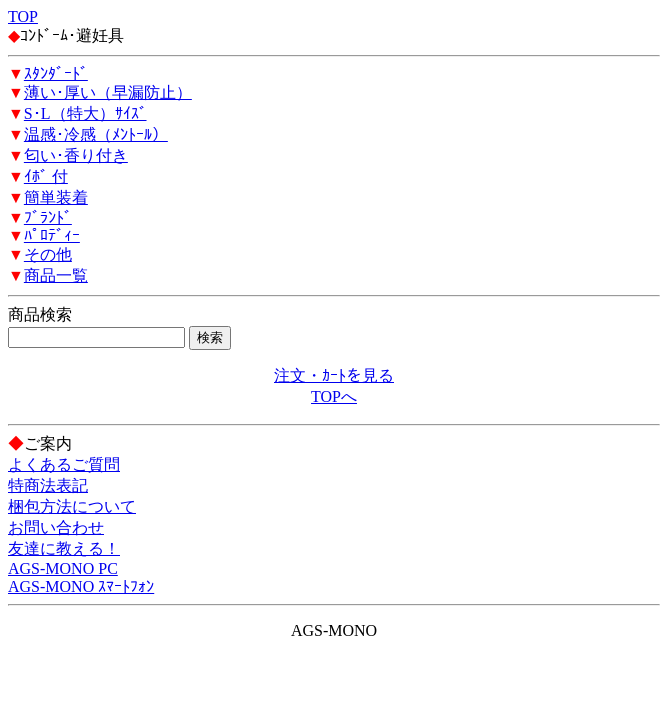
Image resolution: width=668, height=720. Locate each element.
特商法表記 (48, 485)
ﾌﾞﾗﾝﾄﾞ (48, 217)
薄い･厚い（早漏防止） (108, 92)
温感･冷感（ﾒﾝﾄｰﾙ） (96, 134)
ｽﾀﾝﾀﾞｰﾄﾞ (56, 73)
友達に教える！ (64, 548)
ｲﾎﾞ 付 (46, 176)
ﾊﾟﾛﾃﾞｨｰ (52, 235)
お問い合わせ (56, 527)
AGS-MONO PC (63, 568)
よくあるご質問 (64, 464)
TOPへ (334, 396)
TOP (23, 16)
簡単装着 (56, 197)
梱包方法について (72, 506)
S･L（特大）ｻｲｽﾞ (85, 113)
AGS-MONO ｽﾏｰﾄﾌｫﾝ (81, 586)
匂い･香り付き (76, 155)
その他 (48, 254)
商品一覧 (56, 275)
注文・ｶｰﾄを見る (334, 375)
